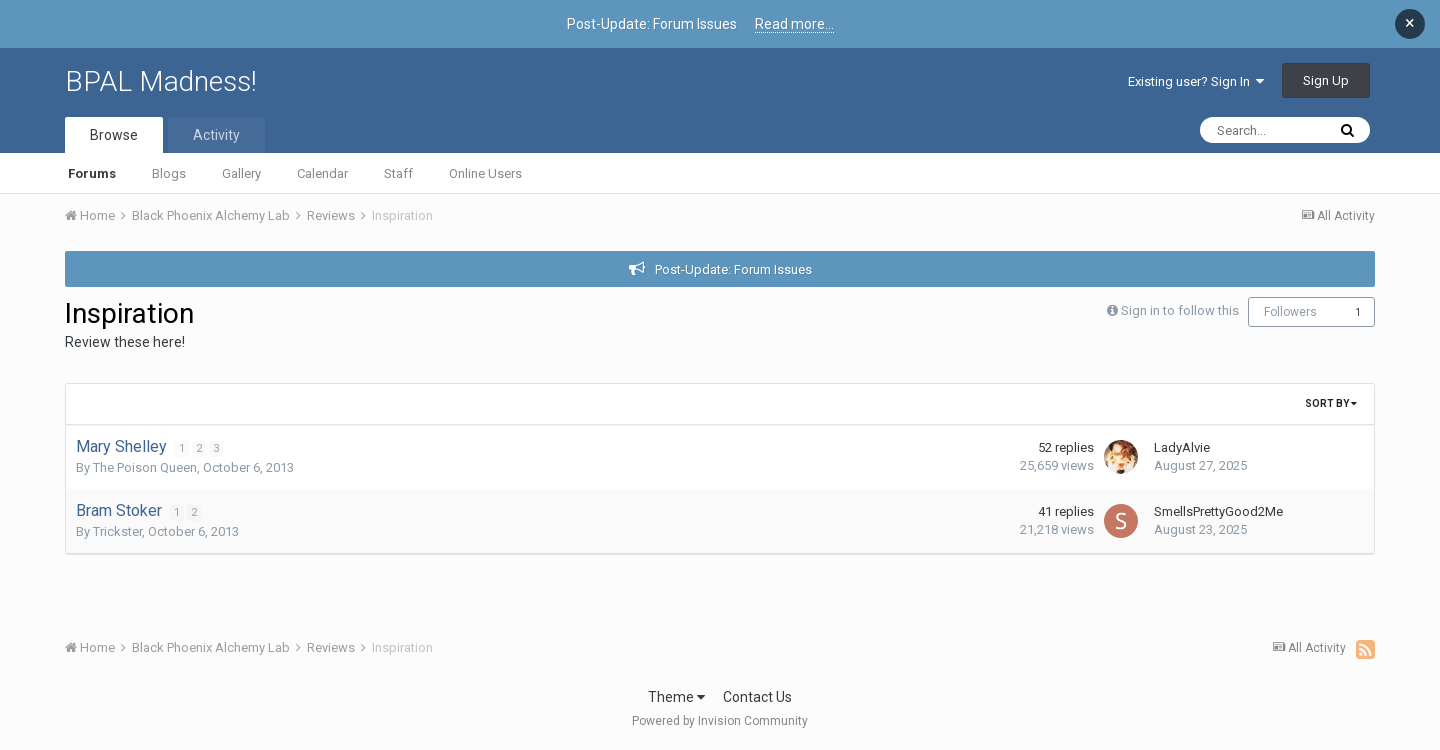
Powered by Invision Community (720, 721)
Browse (114, 135)
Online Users (485, 173)
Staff (398, 173)
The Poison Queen (145, 467)
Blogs (169, 173)
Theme (676, 697)
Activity (216, 135)
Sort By (1331, 403)
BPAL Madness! (161, 81)
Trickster (117, 531)
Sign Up (1326, 80)
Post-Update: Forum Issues (733, 269)
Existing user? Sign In (1196, 81)
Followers (1290, 312)
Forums (92, 173)
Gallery (241, 173)
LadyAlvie (1182, 447)
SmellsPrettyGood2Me (1218, 511)
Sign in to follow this (1180, 310)
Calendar (322, 173)
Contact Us (757, 697)
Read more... (794, 24)
